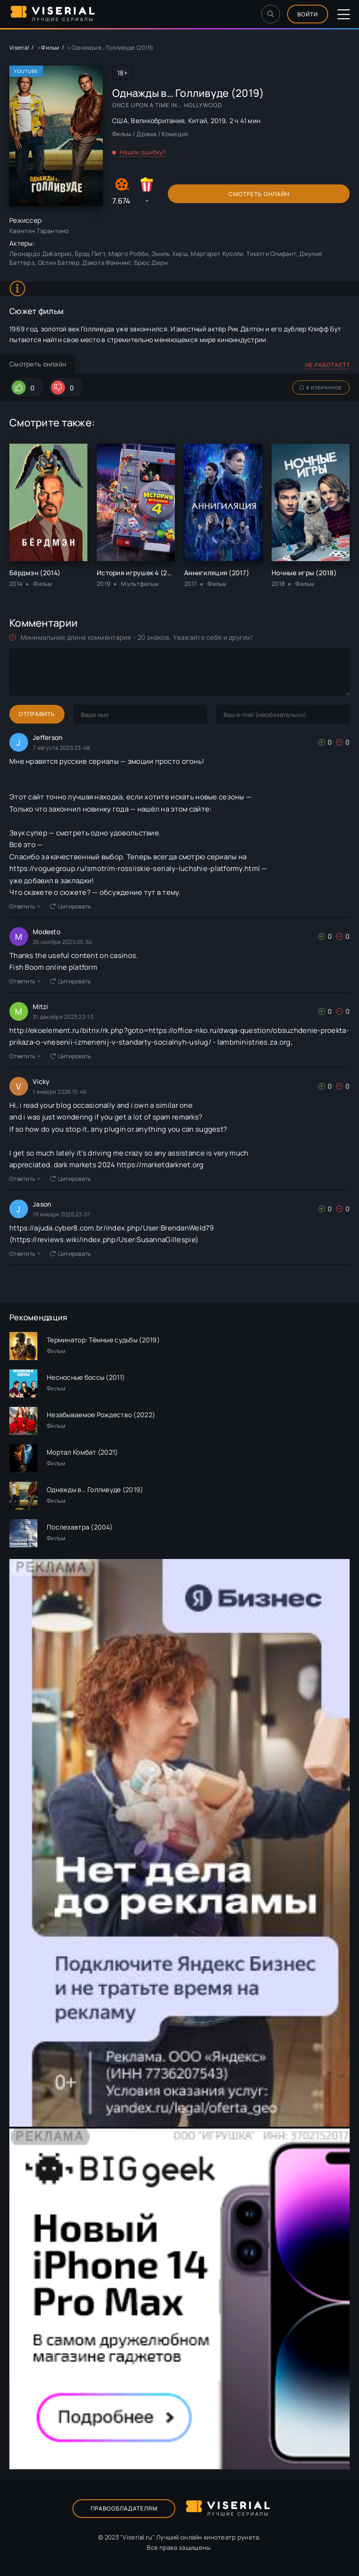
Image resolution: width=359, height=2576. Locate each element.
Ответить (25, 906)
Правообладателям (124, 2508)
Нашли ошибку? (143, 152)
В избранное (321, 387)
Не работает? (327, 365)
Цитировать (70, 906)
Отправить (37, 714)
